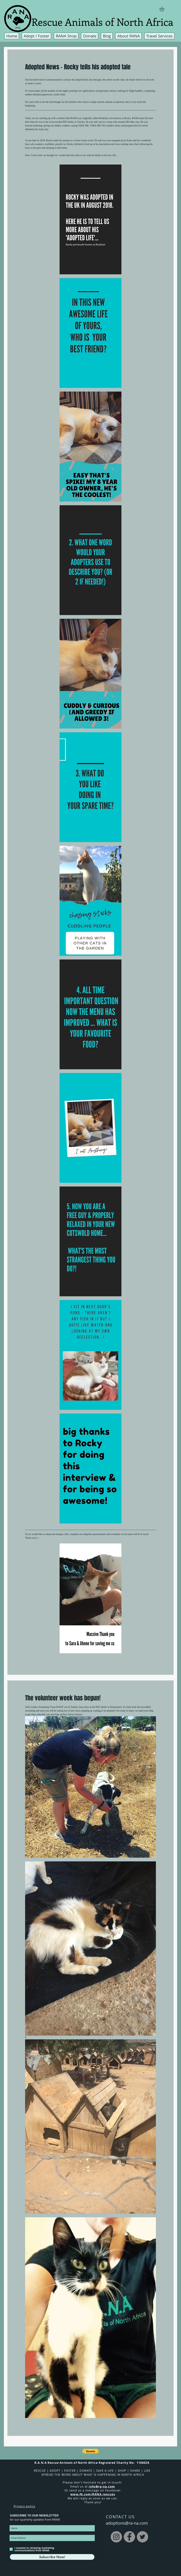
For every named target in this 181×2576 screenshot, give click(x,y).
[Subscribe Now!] (52, 2557)
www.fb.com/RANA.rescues (92, 2494)
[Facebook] (129, 2536)
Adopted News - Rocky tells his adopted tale (78, 66)
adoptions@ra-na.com (127, 2523)
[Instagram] (116, 2536)
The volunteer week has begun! (63, 1698)
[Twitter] (142, 2536)
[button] (164, 9)
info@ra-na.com (102, 2486)
